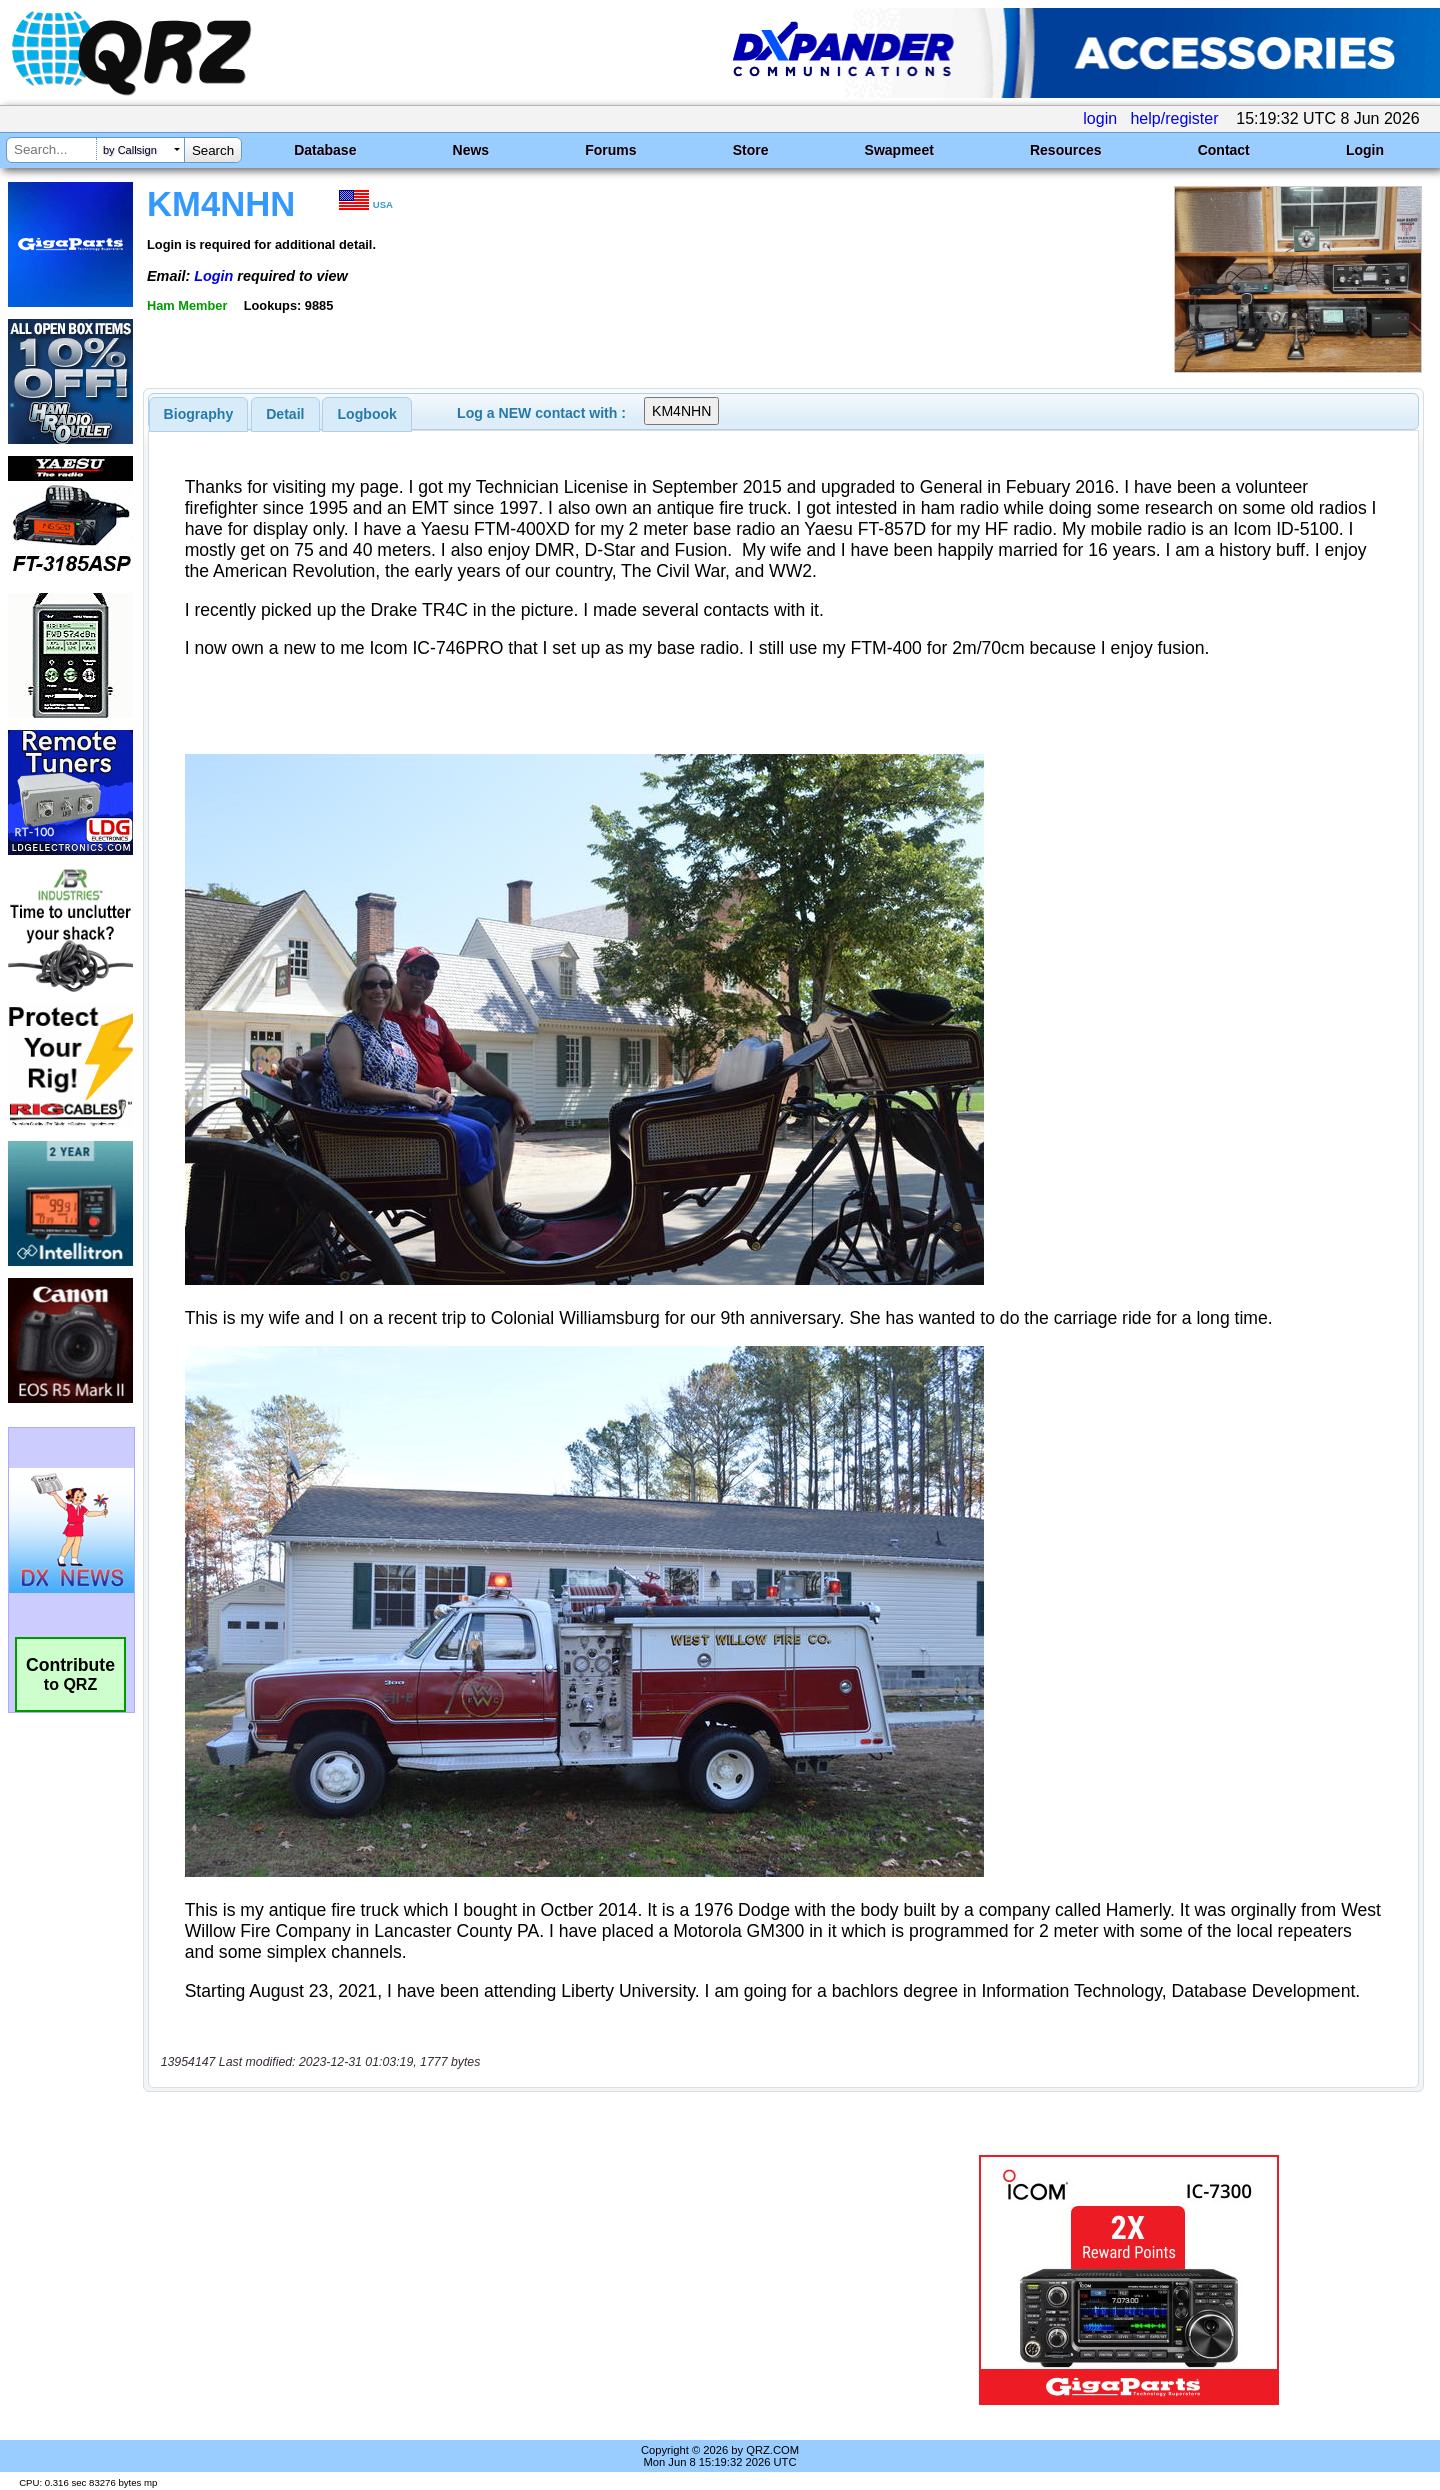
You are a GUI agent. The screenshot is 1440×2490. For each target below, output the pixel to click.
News (471, 150)
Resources (1066, 150)
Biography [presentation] (199, 414)
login (1100, 118)
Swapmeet (899, 150)
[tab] (199, 414)
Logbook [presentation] (367, 414)
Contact (1224, 150)
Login (1365, 150)
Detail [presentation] (285, 414)
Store (751, 150)
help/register (1174, 118)
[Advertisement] (505, 2280)
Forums (610, 150)
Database (325, 150)
